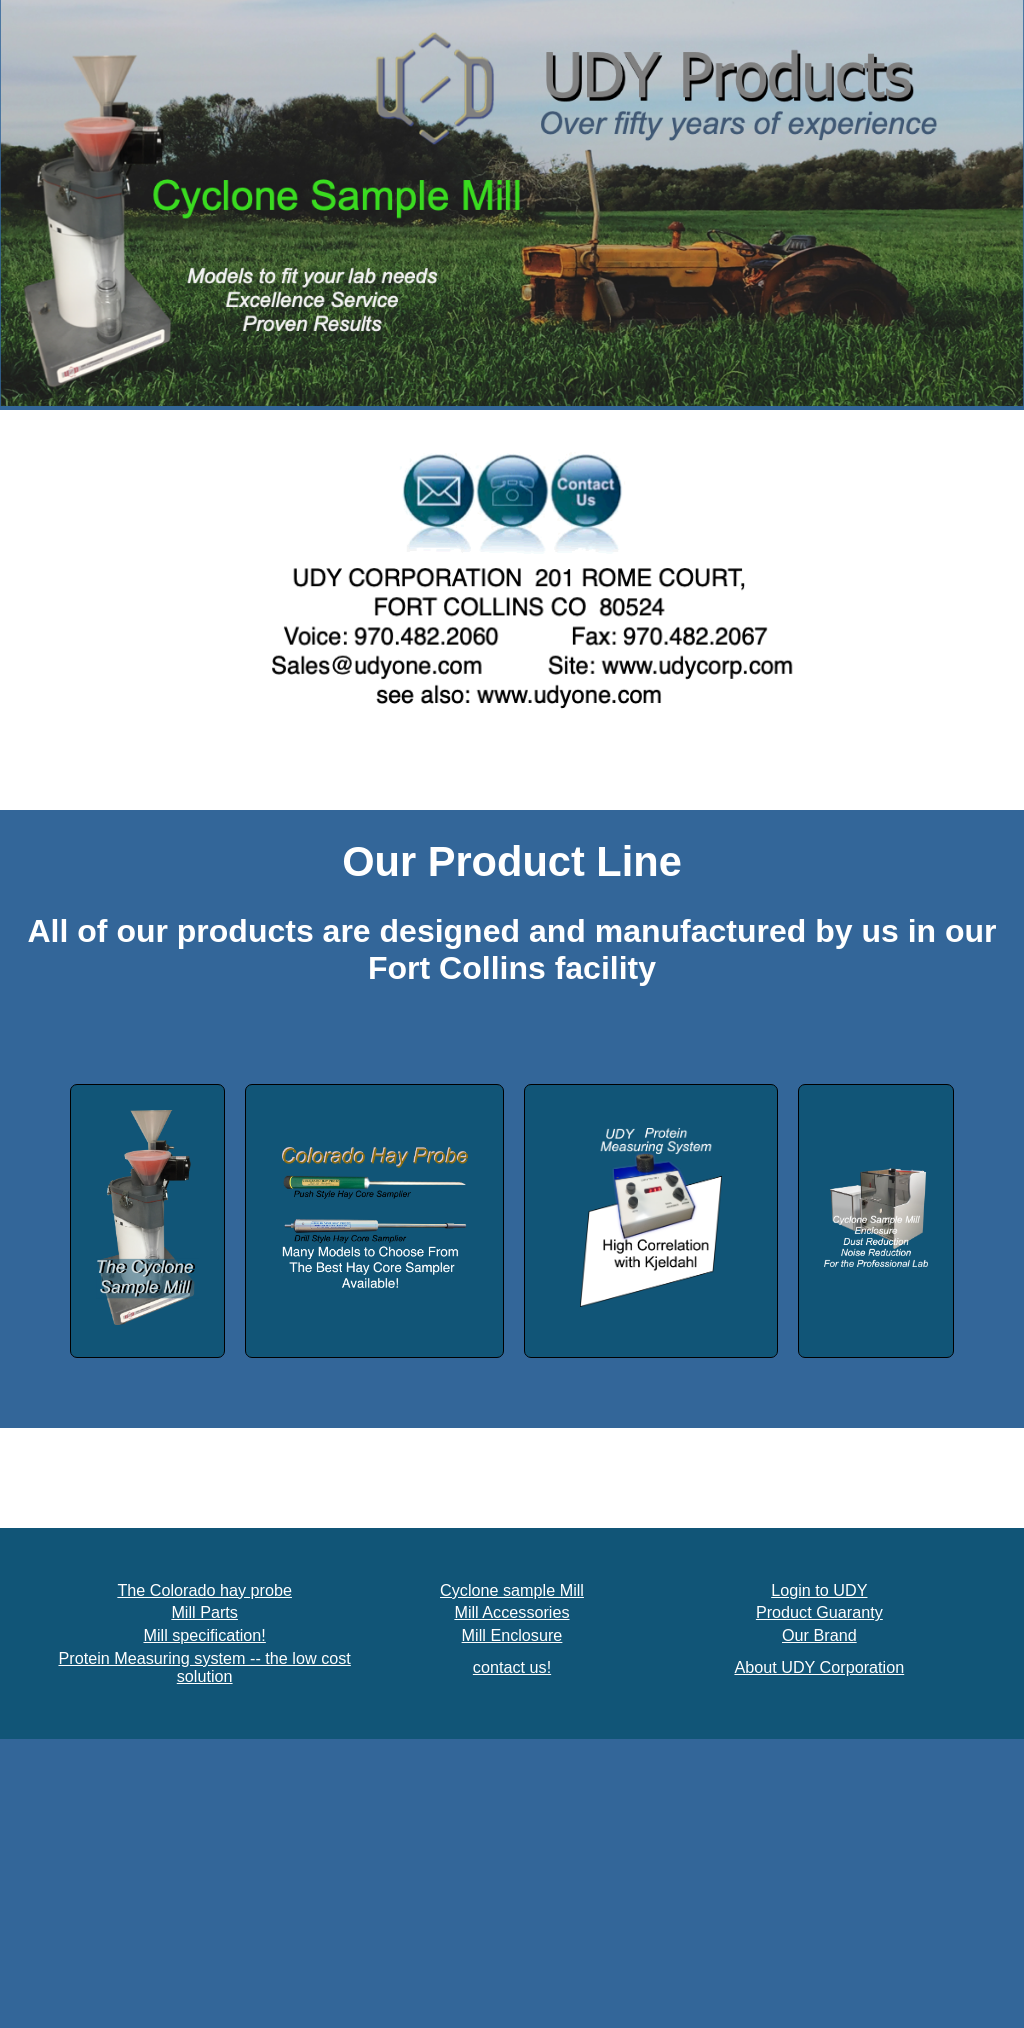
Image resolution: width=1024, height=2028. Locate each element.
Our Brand (819, 1635)
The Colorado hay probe (204, 1590)
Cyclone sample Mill (512, 1590)
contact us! (512, 1667)
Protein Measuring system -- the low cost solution (204, 1667)
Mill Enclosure (512, 1635)
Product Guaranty (819, 1612)
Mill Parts (204, 1612)
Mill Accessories (511, 1612)
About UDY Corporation (819, 1667)
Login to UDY (819, 1590)
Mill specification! (204, 1635)
